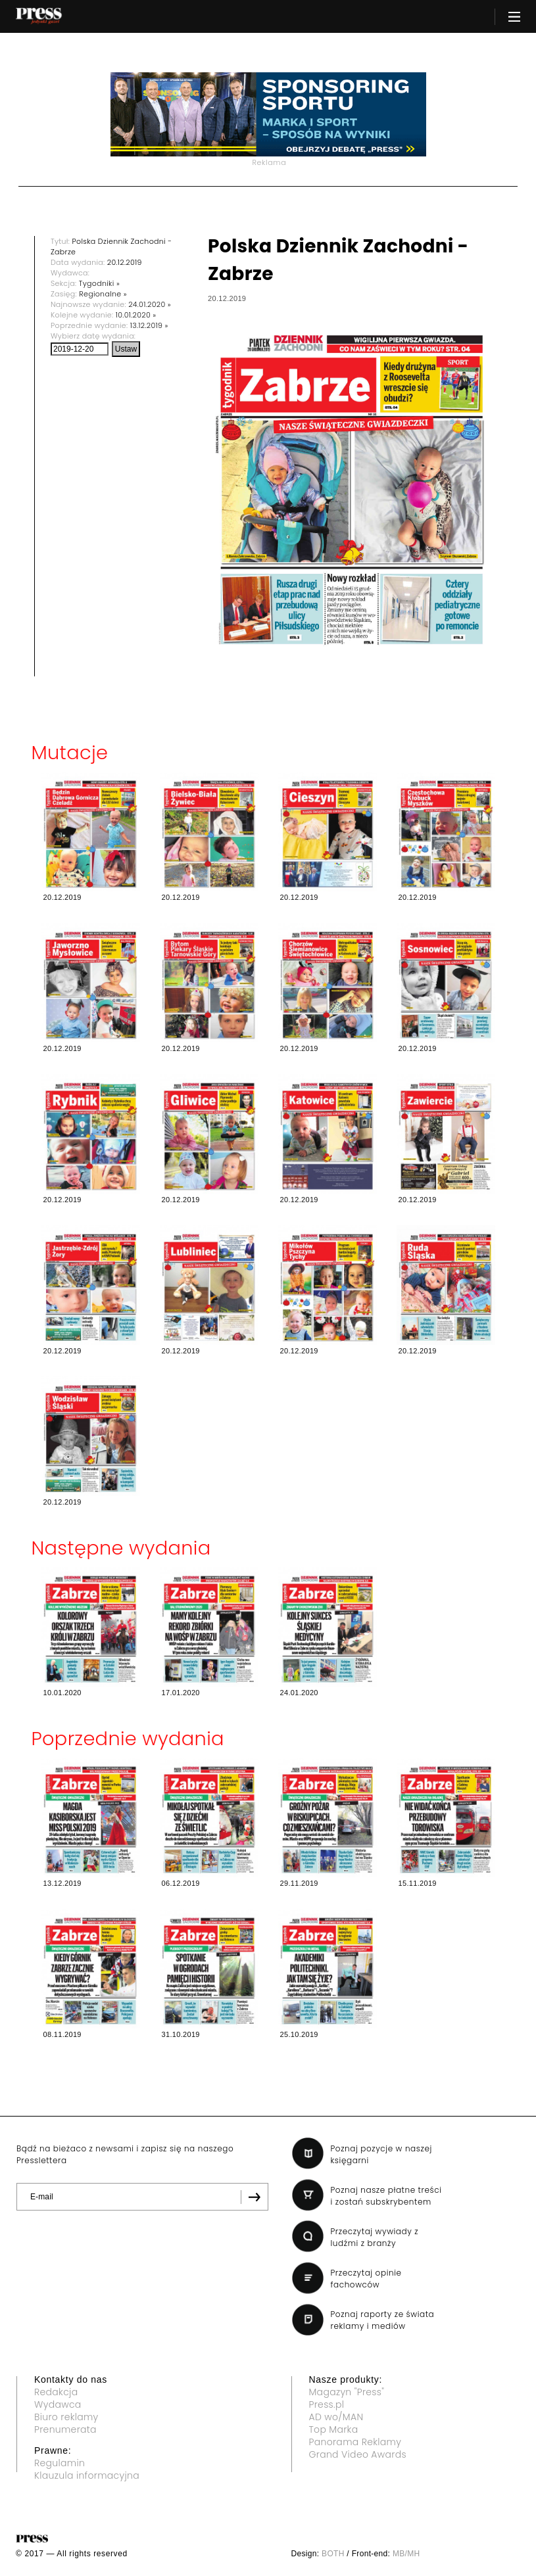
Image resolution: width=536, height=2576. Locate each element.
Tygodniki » (99, 283)
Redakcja (56, 2392)
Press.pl (327, 2404)
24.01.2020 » (149, 304)
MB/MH (406, 2553)
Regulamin (59, 2463)
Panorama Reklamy (355, 2441)
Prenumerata (65, 2429)
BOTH (333, 2553)
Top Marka (333, 2429)
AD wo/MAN (336, 2417)
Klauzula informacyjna (86, 2475)
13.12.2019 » (149, 325)
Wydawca (58, 2404)
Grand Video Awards (357, 2454)
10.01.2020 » (136, 315)
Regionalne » (103, 294)
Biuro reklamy (66, 2417)
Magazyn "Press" (347, 2392)
